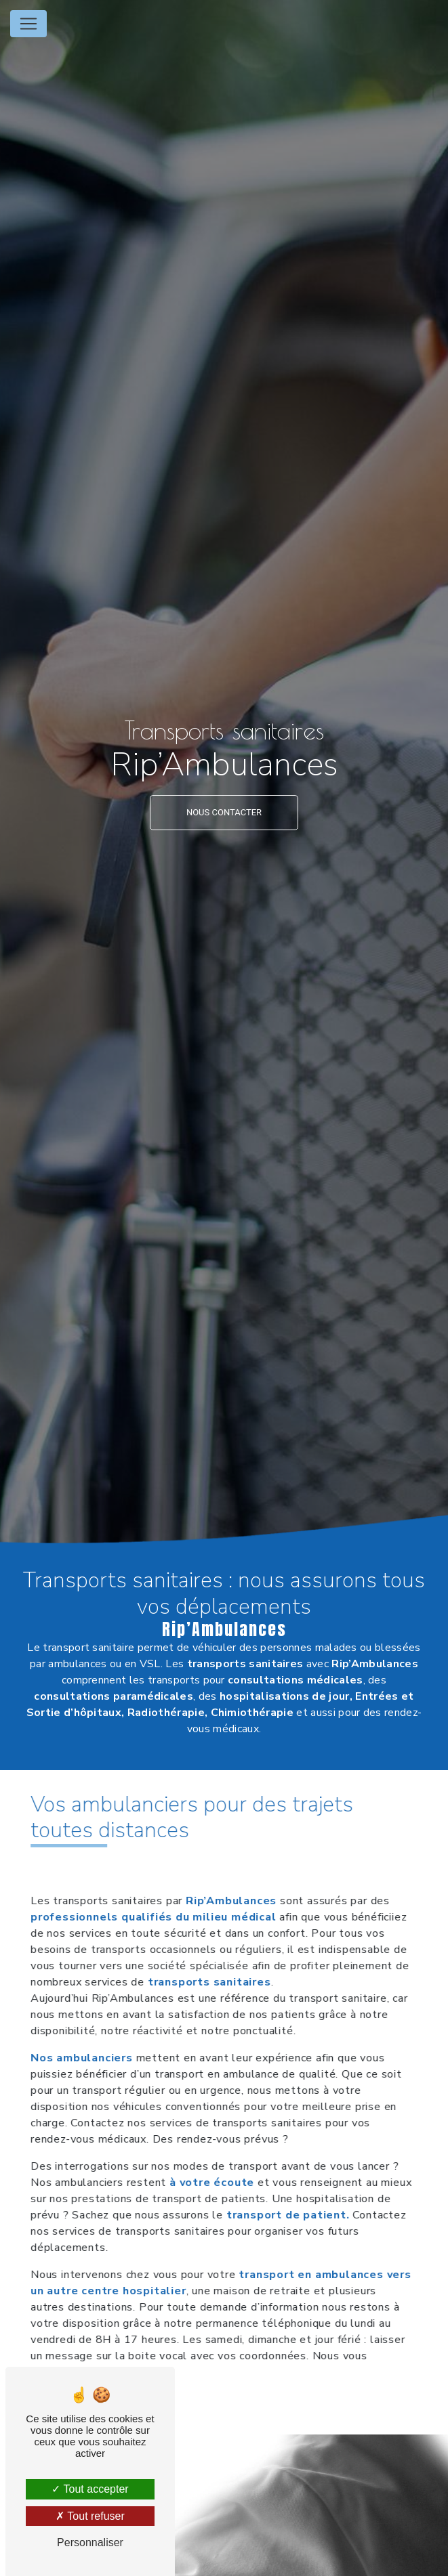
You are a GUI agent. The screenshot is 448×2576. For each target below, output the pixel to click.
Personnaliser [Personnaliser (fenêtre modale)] (90, 2542)
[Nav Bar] (28, 23)
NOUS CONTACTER (224, 812)
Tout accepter (90, 2489)
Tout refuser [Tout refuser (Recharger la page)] (90, 2516)
